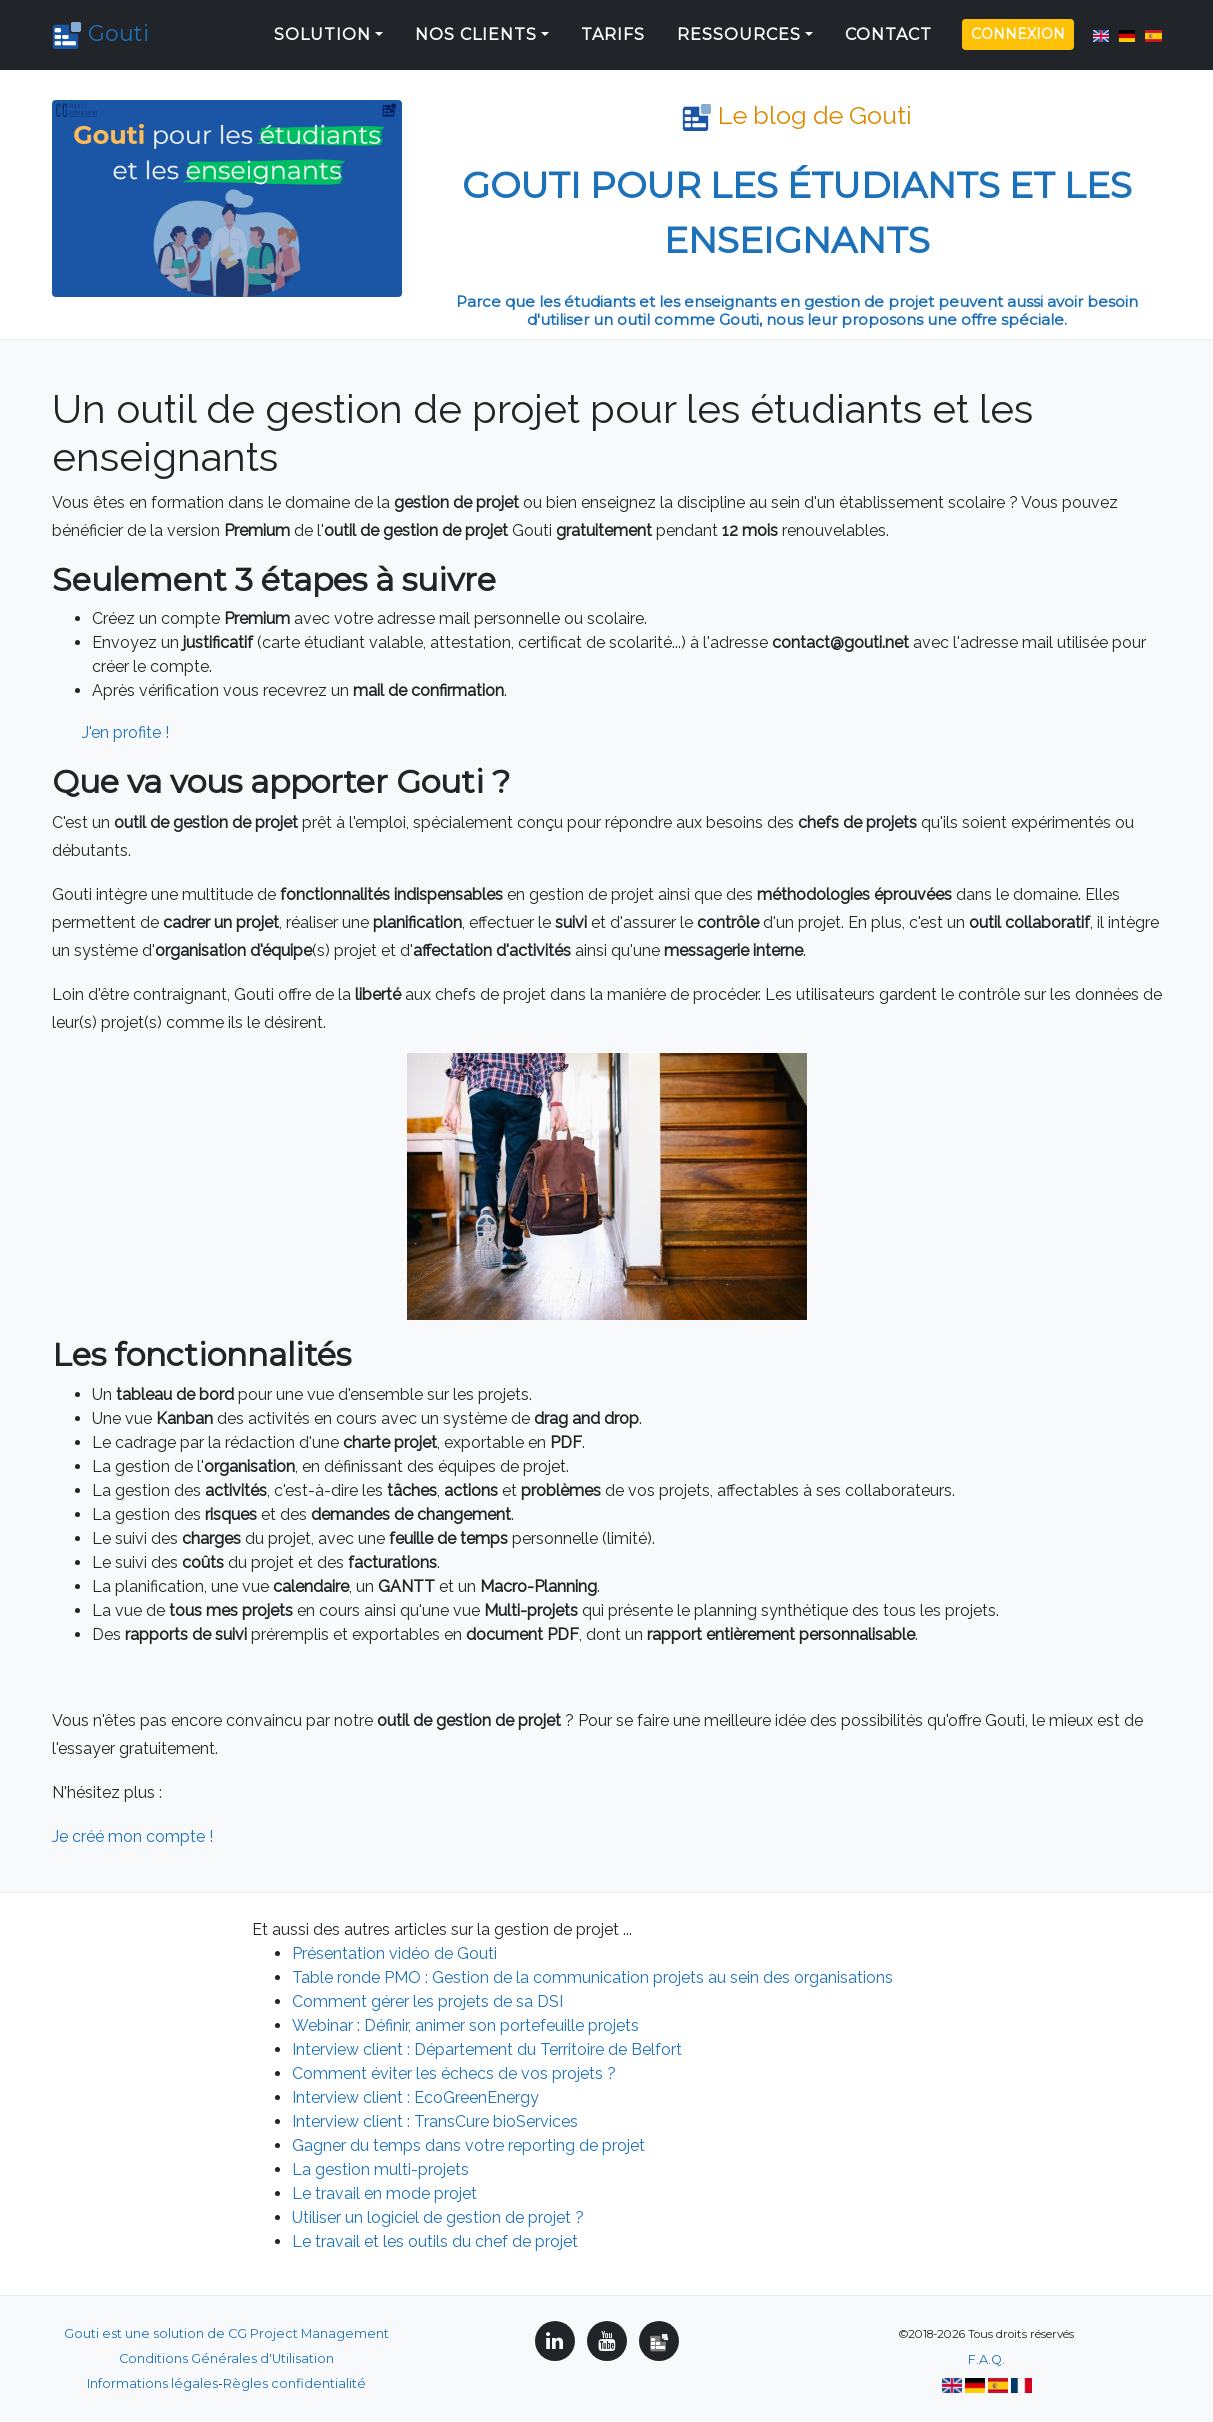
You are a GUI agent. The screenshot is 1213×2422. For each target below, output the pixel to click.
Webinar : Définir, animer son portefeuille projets (465, 2025)
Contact (888, 29)
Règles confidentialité (294, 2383)
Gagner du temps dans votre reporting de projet (468, 2145)
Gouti (105, 29)
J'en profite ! (125, 732)
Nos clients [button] (476, 29)
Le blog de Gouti (797, 115)
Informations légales (152, 2383)
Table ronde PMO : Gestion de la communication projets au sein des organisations (592, 1977)
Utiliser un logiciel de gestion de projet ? (438, 2217)
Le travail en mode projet (384, 2193)
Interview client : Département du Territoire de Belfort (487, 2049)
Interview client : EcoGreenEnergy (415, 2097)
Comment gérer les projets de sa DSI (427, 2001)
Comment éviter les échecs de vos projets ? (454, 2073)
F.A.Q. (986, 2359)
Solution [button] (322, 29)
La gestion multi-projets (380, 2169)
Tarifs (613, 29)
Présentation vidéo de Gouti (394, 1953)
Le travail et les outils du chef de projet (435, 2241)
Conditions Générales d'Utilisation (226, 2358)
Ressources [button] (739, 29)
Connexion (1018, 29)
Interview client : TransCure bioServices (435, 2121)
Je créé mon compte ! (132, 1836)
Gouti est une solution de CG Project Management (226, 2333)
